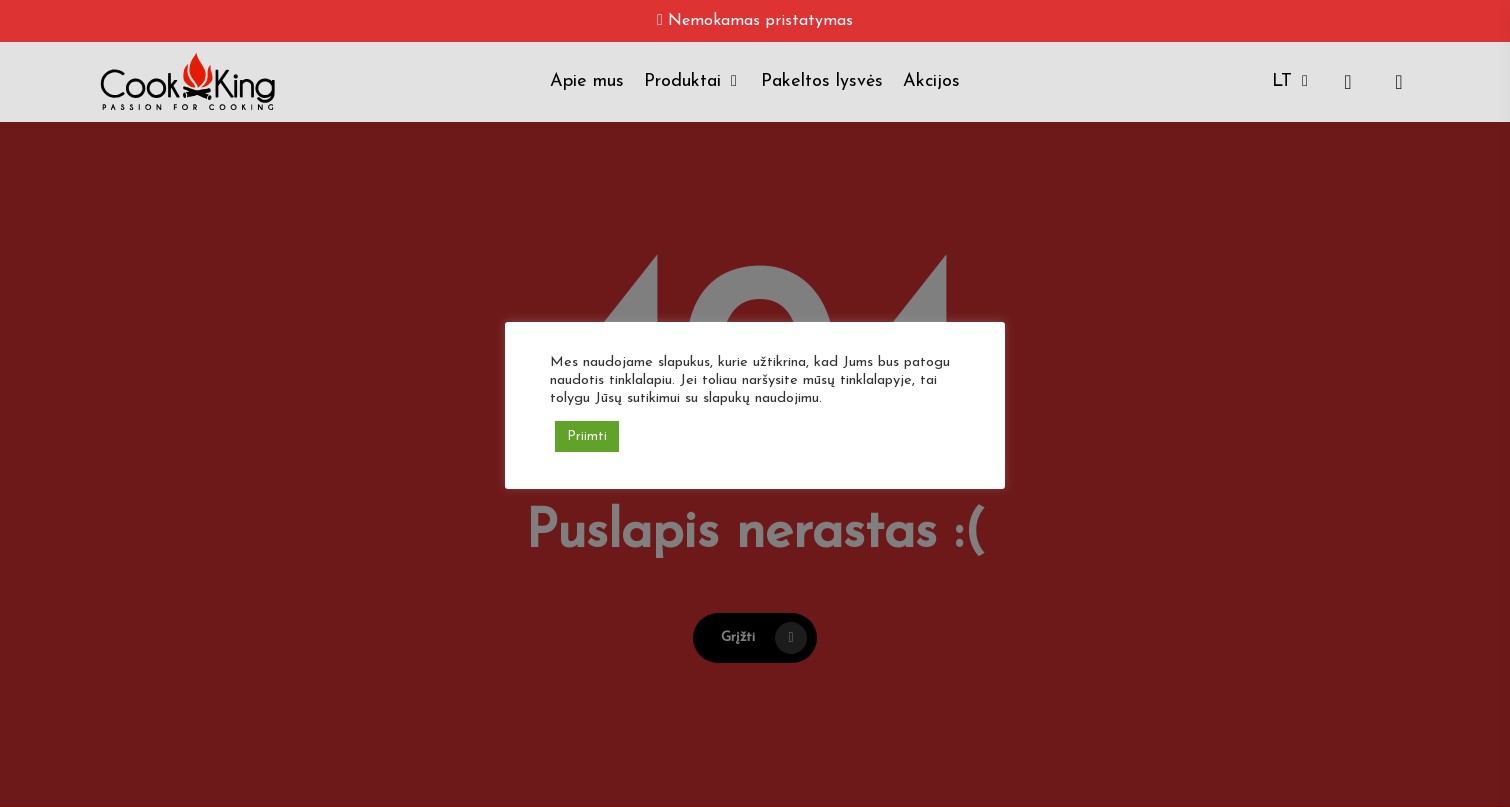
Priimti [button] (587, 436)
